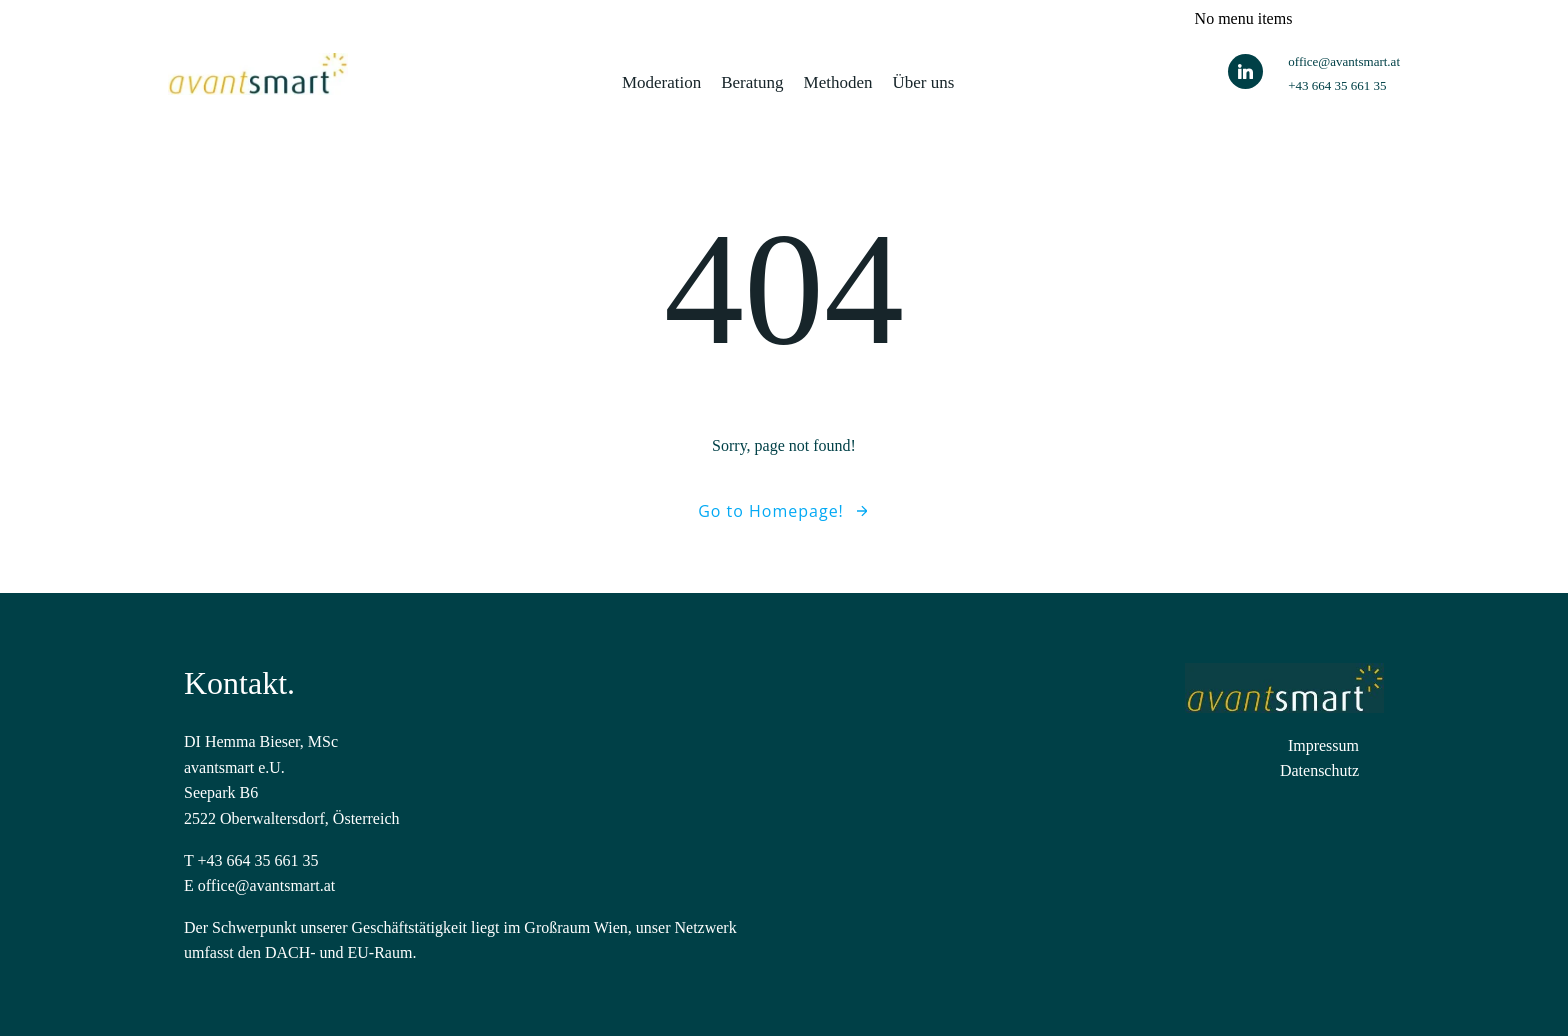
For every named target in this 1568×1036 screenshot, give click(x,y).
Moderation (661, 82)
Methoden (838, 82)
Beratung (752, 82)
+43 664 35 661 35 (257, 860)
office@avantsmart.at (267, 885)
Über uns (924, 82)
